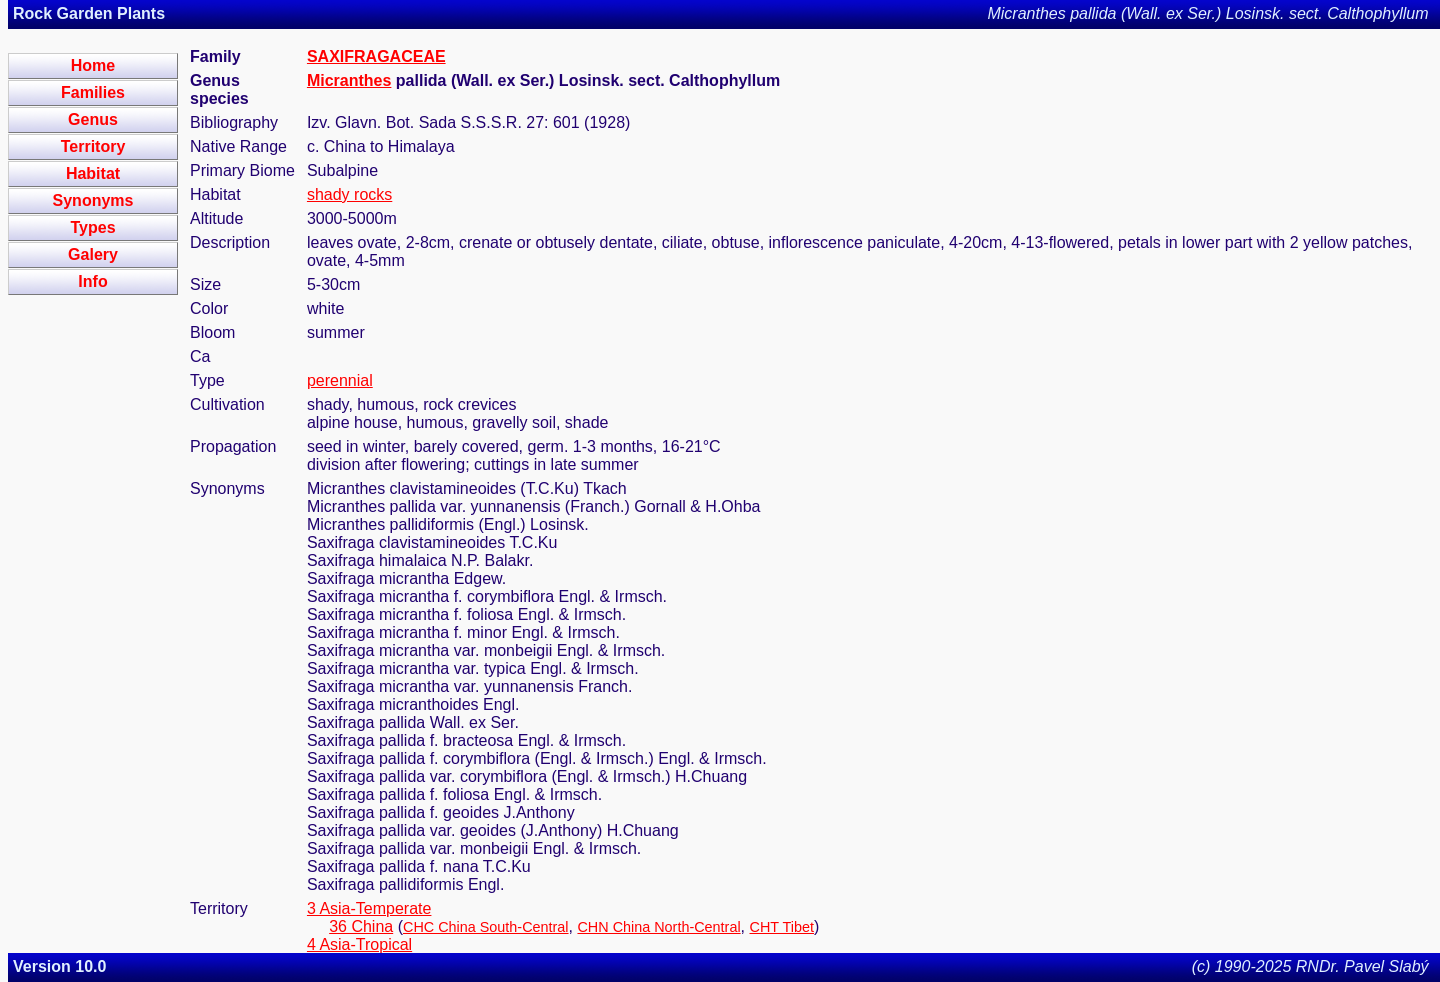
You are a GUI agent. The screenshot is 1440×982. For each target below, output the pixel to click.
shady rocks (349, 194)
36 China (361, 926)
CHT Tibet (782, 927)
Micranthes (349, 80)
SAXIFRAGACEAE (376, 56)
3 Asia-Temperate (369, 908)
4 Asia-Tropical (359, 944)
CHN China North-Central (658, 927)
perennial (340, 380)
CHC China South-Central (486, 927)
